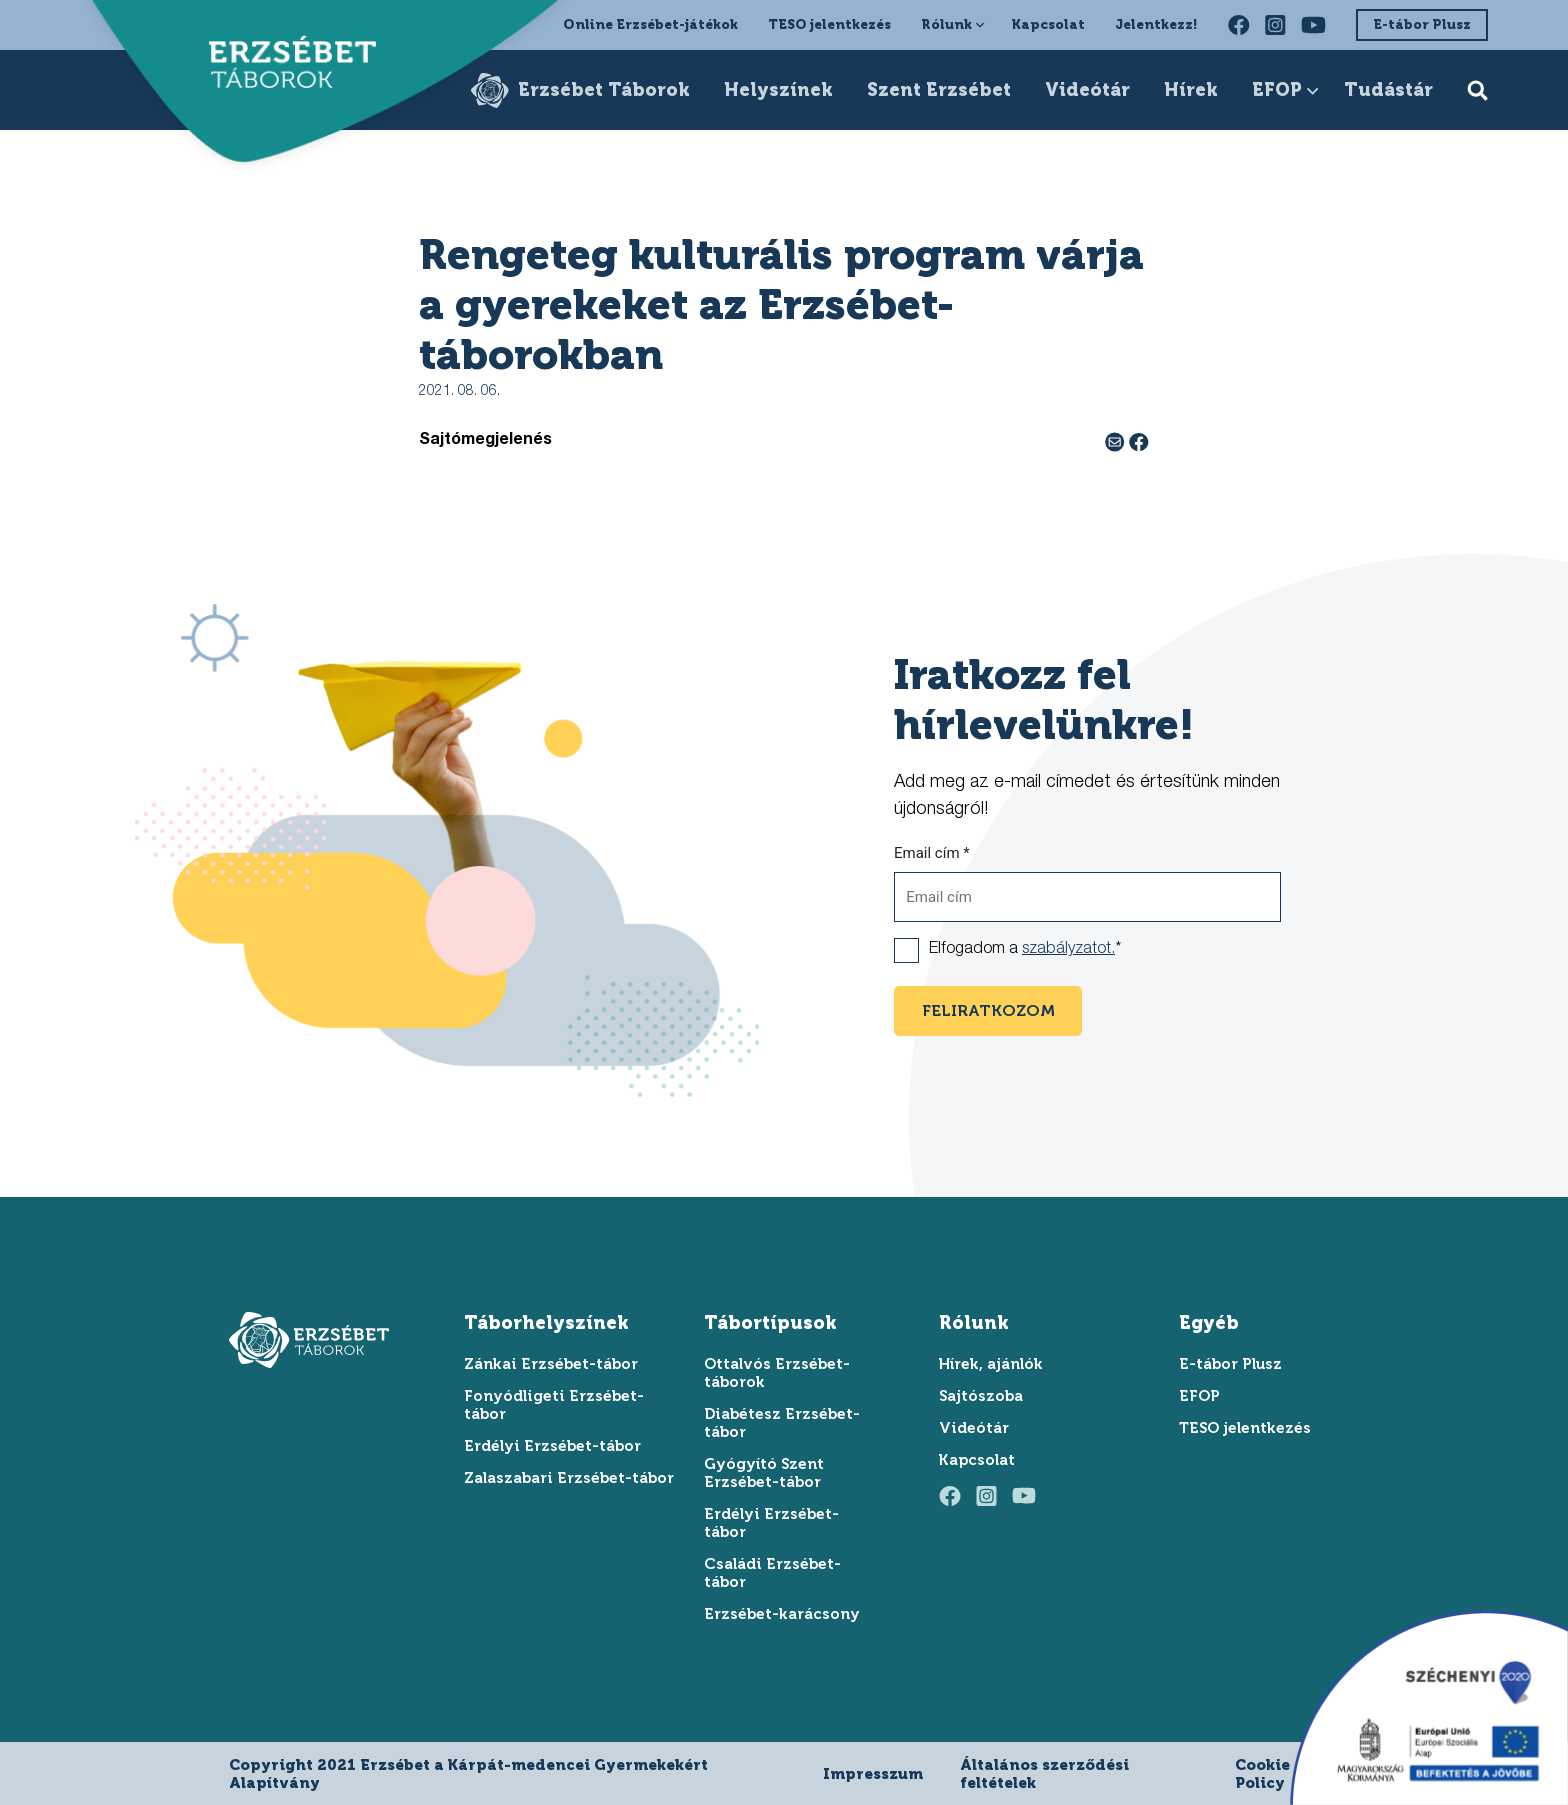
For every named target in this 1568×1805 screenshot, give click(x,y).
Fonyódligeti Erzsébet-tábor (554, 1405)
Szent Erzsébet (939, 90)
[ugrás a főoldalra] (282, 65)
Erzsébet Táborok (604, 90)
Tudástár (1388, 90)
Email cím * (932, 853)
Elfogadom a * (1025, 950)
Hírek (1191, 90)
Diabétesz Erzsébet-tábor (782, 1423)
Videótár (1087, 90)
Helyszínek (778, 90)
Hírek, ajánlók (991, 1364)
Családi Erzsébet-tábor (772, 1573)
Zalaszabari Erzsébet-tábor (569, 1478)
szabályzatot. (1068, 950)
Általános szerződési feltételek (1044, 1774)
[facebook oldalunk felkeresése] (1239, 25)
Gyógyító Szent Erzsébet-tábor (764, 1473)
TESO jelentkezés (829, 24)
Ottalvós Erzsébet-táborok (777, 1373)
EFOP (1277, 90)
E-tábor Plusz (1422, 24)
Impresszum (873, 1774)
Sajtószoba (981, 1396)
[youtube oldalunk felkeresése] (1313, 25)
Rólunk (946, 24)
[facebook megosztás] (1139, 441)
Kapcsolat (1048, 24)
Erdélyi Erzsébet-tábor (552, 1446)
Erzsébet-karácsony (782, 1614)
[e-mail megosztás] (1117, 441)
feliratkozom (988, 1010)
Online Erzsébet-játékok (650, 24)
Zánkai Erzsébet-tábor (551, 1364)
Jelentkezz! (1156, 24)
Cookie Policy (1262, 1774)
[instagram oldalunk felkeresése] (1275, 25)
